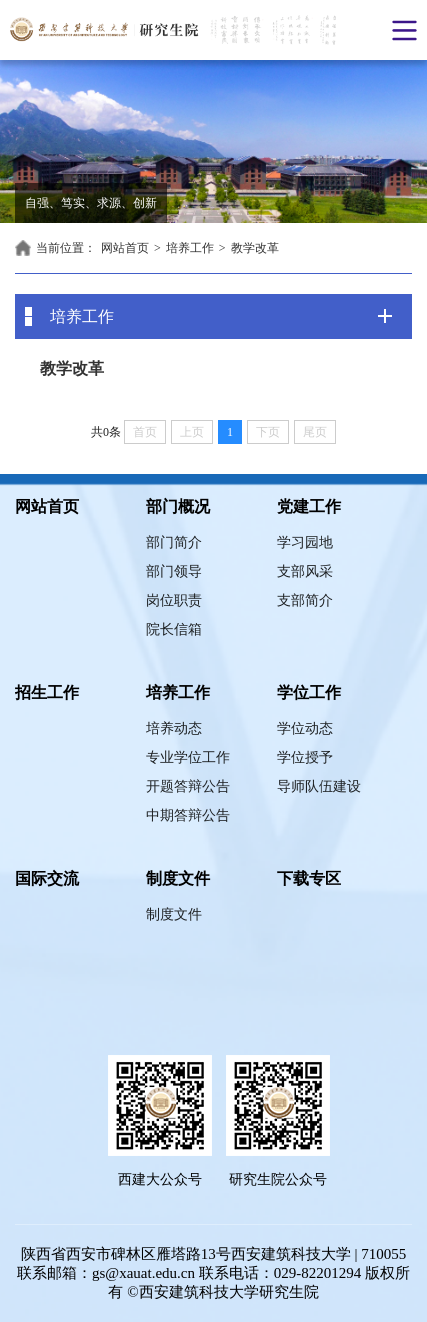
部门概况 (178, 506)
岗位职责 (174, 600)
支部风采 (305, 571)
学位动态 (305, 728)
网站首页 (125, 248)
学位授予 (305, 757)
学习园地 (305, 542)
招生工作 (47, 692)
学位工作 (309, 692)
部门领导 (174, 571)
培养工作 (190, 248)
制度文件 (178, 878)
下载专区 (309, 878)
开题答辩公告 (188, 786)
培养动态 (174, 728)
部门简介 (174, 542)
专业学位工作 (188, 757)
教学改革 (255, 248)
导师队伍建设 (319, 786)
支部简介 (305, 600)
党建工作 (309, 506)
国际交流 (47, 878)
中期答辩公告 (188, 815)
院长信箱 (174, 629)
